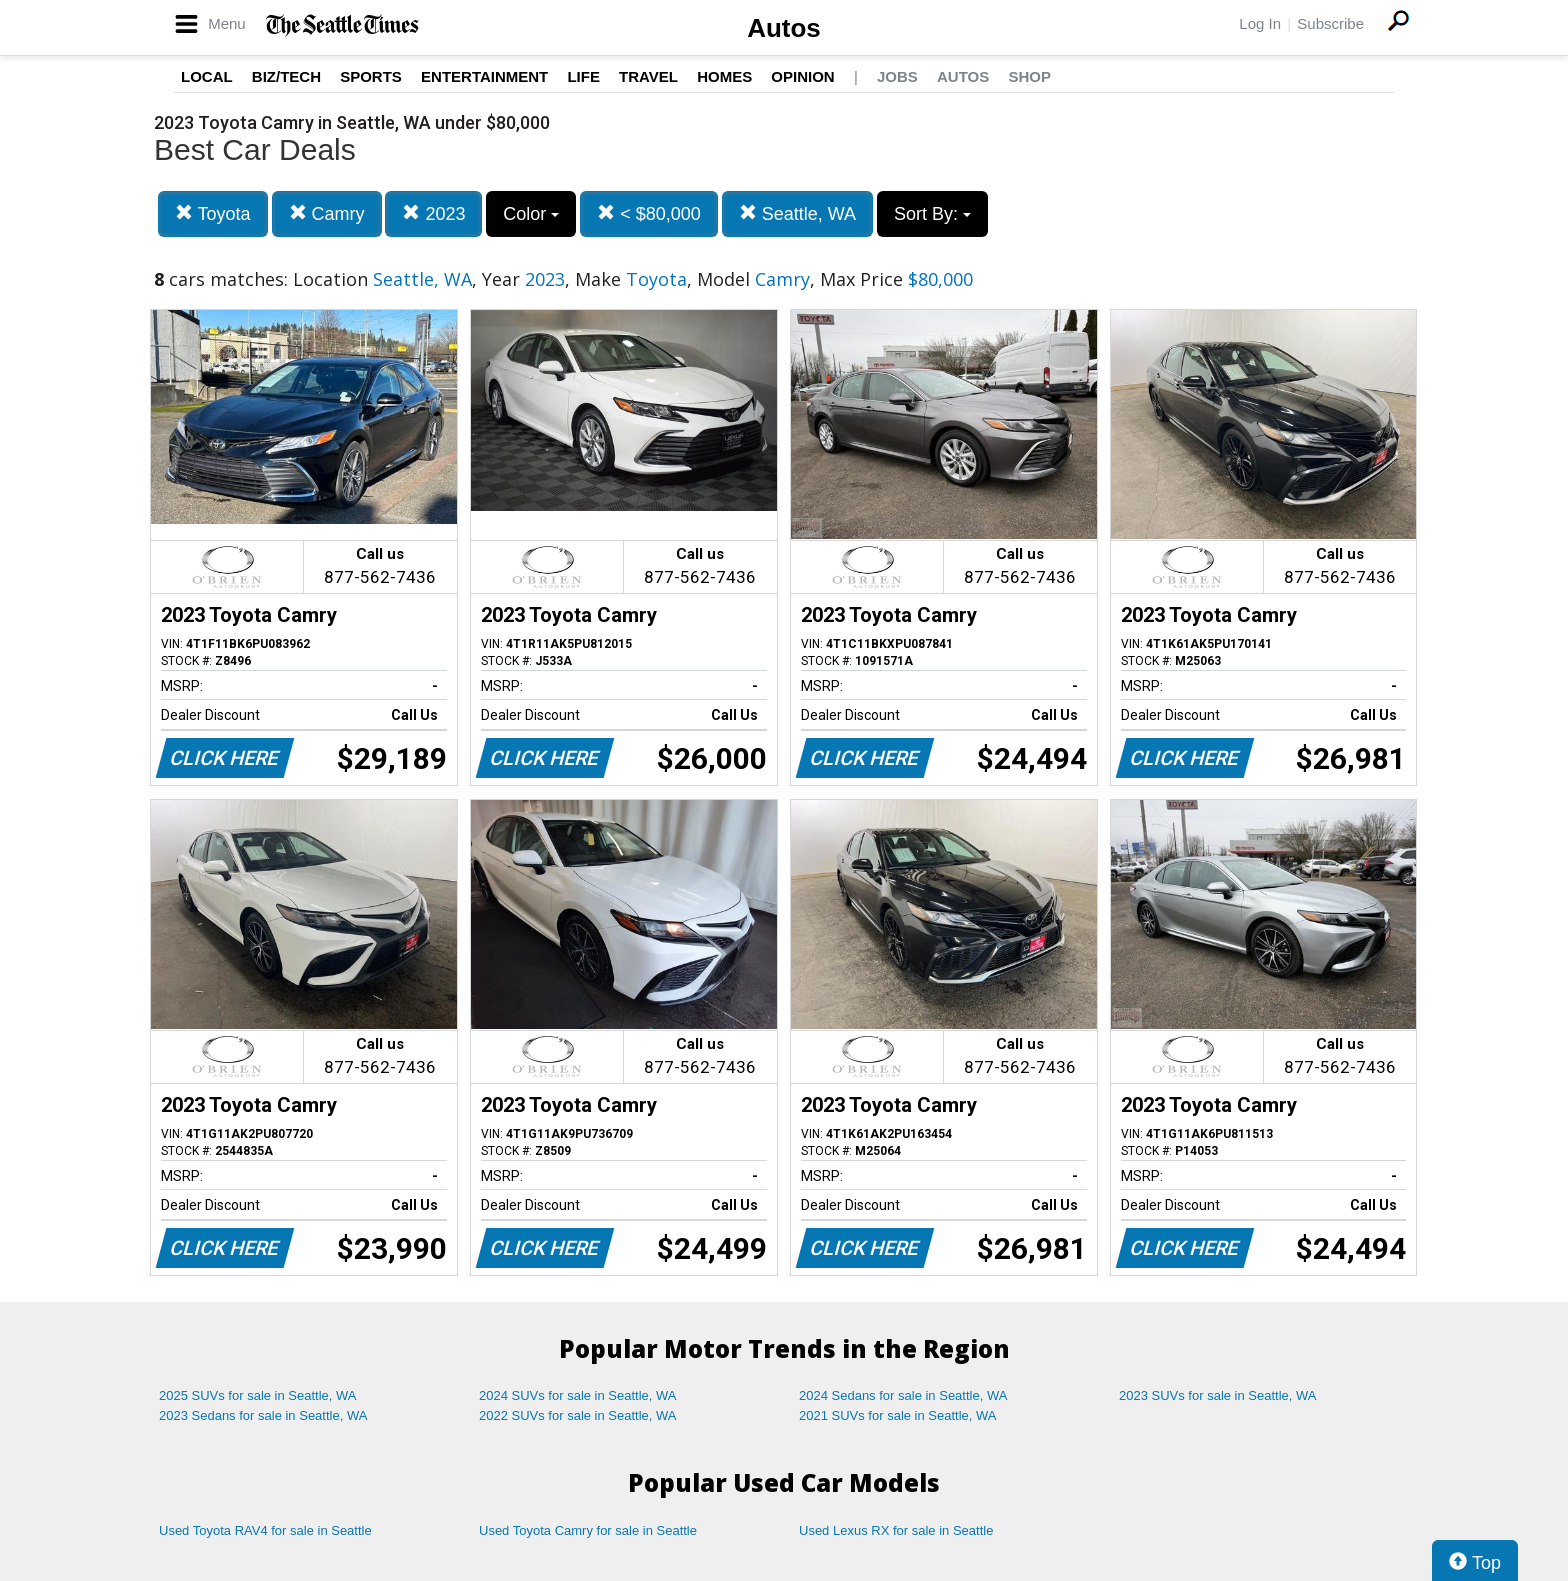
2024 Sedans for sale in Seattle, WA (903, 1395)
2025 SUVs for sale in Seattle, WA (258, 1395)
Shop (1029, 76)
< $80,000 (649, 213)
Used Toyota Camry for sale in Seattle (588, 1530)
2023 (433, 213)
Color (531, 214)
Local (207, 76)
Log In (1260, 23)
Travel (648, 76)
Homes (724, 76)
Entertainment (484, 76)
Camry (327, 213)
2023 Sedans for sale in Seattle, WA (263, 1415)
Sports (371, 76)
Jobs (897, 76)
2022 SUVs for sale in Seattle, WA (578, 1415)
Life (583, 76)
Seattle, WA (797, 213)
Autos (784, 28)
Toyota (213, 213)
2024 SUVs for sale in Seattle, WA (578, 1395)
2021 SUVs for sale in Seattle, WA (898, 1415)
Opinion (802, 76)
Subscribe (1330, 23)
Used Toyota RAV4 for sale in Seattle (265, 1530)
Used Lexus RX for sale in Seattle (896, 1530)
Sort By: (932, 214)
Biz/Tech (286, 76)
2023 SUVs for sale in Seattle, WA (1218, 1395)
